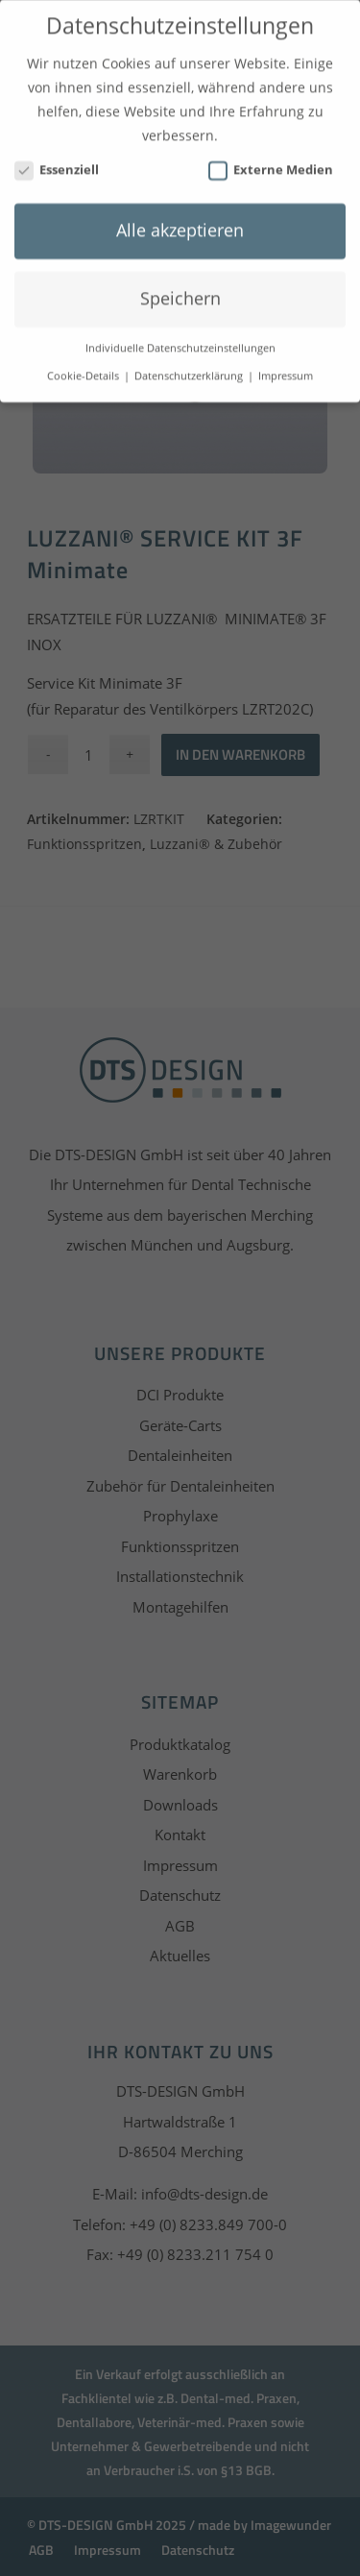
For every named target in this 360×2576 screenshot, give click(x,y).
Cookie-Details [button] (84, 370)
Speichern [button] (180, 292)
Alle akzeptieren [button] (180, 223)
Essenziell (56, 164)
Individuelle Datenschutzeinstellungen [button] (180, 342)
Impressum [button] (285, 370)
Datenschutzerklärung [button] (190, 370)
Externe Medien (270, 164)
